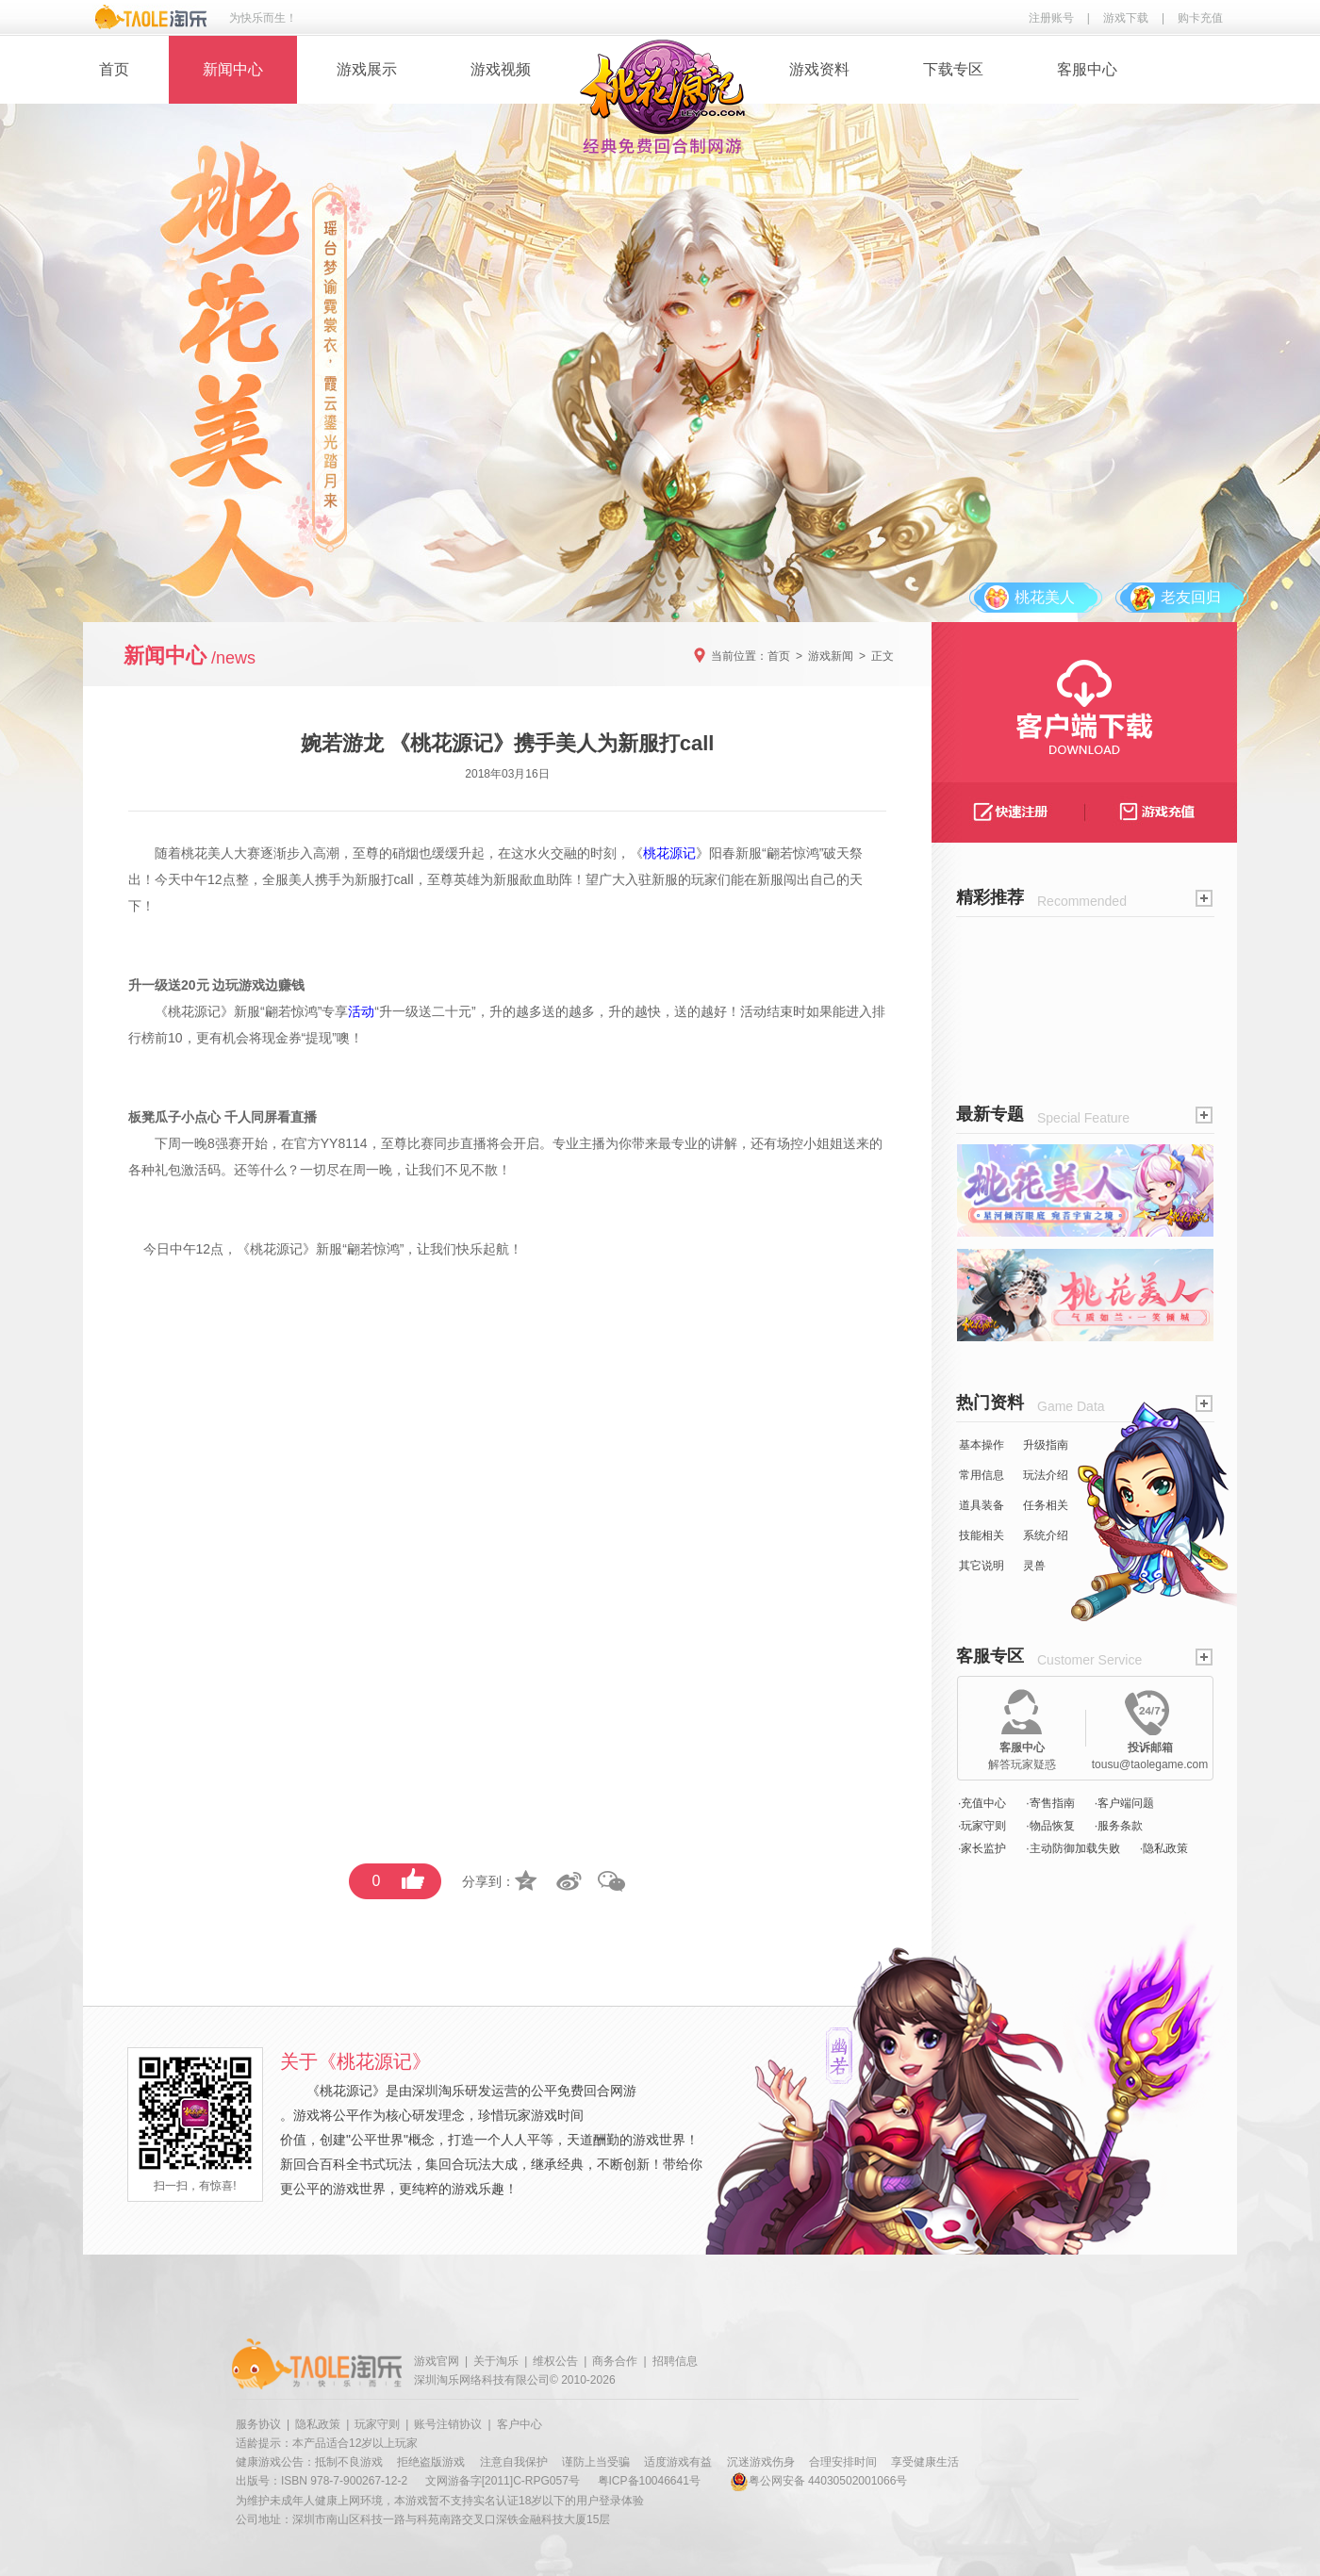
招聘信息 (675, 2361)
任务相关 (1045, 1505)
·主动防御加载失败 (1072, 1848)
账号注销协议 (448, 2424)
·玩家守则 (982, 1825)
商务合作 (614, 2361)
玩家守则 (377, 2424)
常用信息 (981, 1475)
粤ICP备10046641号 (649, 2480)
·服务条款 (1119, 1825)
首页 (114, 69)
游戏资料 (819, 69)
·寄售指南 (1050, 1803)
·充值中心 (982, 1803)
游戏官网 (436, 2361)
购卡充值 (1200, 18)
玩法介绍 (1045, 1475)
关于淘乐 (496, 2361)
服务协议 (258, 2424)
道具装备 (981, 1505)
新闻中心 (233, 69)
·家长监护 (982, 1848)
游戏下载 (1125, 18)
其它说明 (981, 1565)
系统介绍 (1045, 1535)
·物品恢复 (1050, 1825)
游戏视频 (500, 69)
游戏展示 (367, 69)
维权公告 (555, 2361)
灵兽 (1034, 1565)
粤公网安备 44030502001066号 (819, 2480)
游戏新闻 (830, 656)
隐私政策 (317, 2424)
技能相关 (981, 1535)
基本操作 (981, 1445)
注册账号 (1051, 18)
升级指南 (1045, 1445)
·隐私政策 (1164, 1848)
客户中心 (519, 2424)
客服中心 (1087, 69)
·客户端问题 (1124, 1803)
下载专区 (953, 69)
